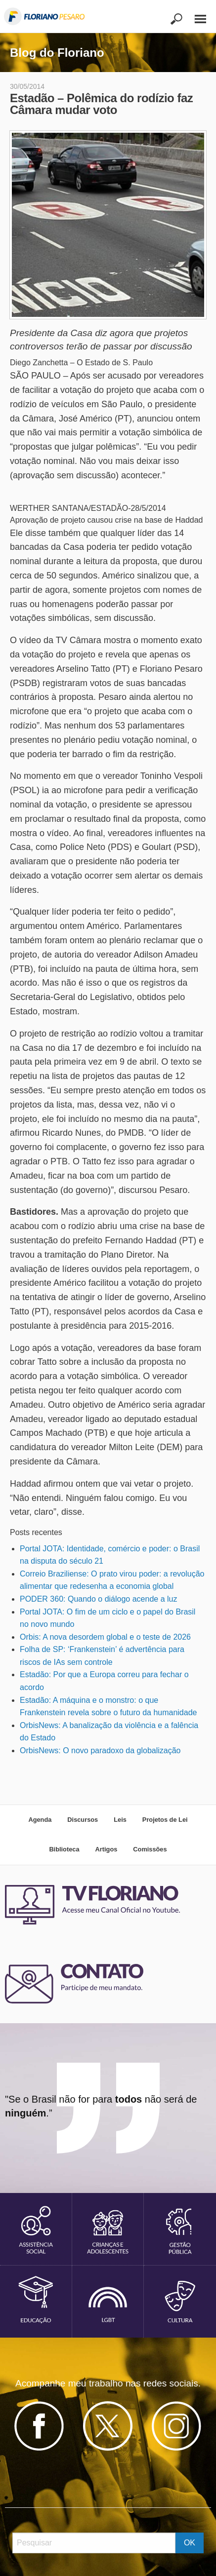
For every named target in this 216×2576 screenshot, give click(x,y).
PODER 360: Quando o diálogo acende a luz (98, 1599)
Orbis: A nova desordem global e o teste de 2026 (105, 1637)
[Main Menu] (195, 14)
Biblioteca (64, 1849)
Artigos (106, 1849)
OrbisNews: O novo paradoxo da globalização (100, 1750)
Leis (120, 1819)
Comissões (150, 1849)
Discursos (82, 1819)
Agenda (39, 1819)
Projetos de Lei (165, 1819)
